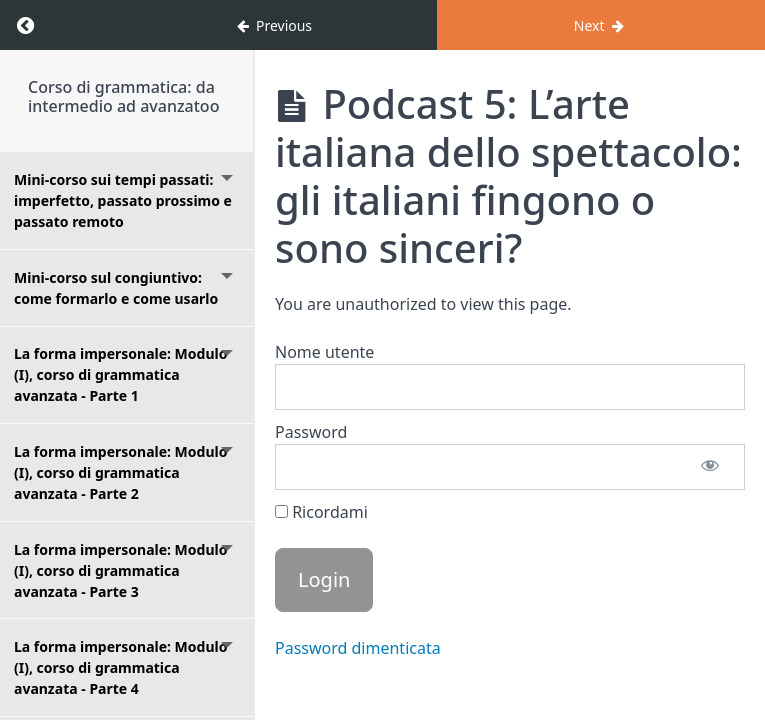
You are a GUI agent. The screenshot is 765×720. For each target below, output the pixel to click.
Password (311, 432)
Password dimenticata (358, 648)
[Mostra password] (710, 467)
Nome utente (324, 352)
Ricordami (321, 512)
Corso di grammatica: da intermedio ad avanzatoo (123, 96)
